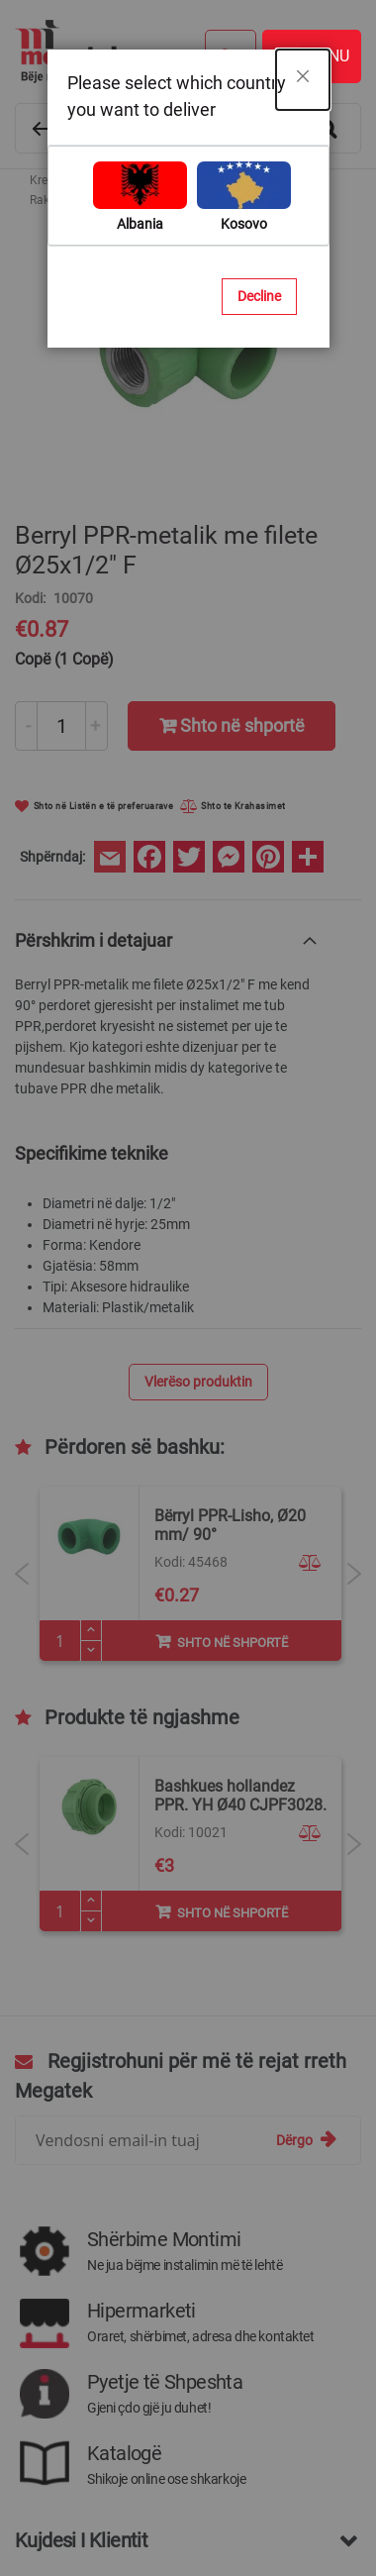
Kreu (42, 180)
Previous (22, 1574)
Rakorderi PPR (68, 200)
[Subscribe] (305, 2139)
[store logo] (178, 51)
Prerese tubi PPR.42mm (237, 1515)
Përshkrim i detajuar (93, 940)
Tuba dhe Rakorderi (223, 180)
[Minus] (91, 1921)
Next (353, 1574)
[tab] (168, 940)
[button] (313, 1543)
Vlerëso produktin (198, 1382)
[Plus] (91, 1900)
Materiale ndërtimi (112, 180)
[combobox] (188, 128)
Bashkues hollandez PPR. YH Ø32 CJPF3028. (240, 1795)
